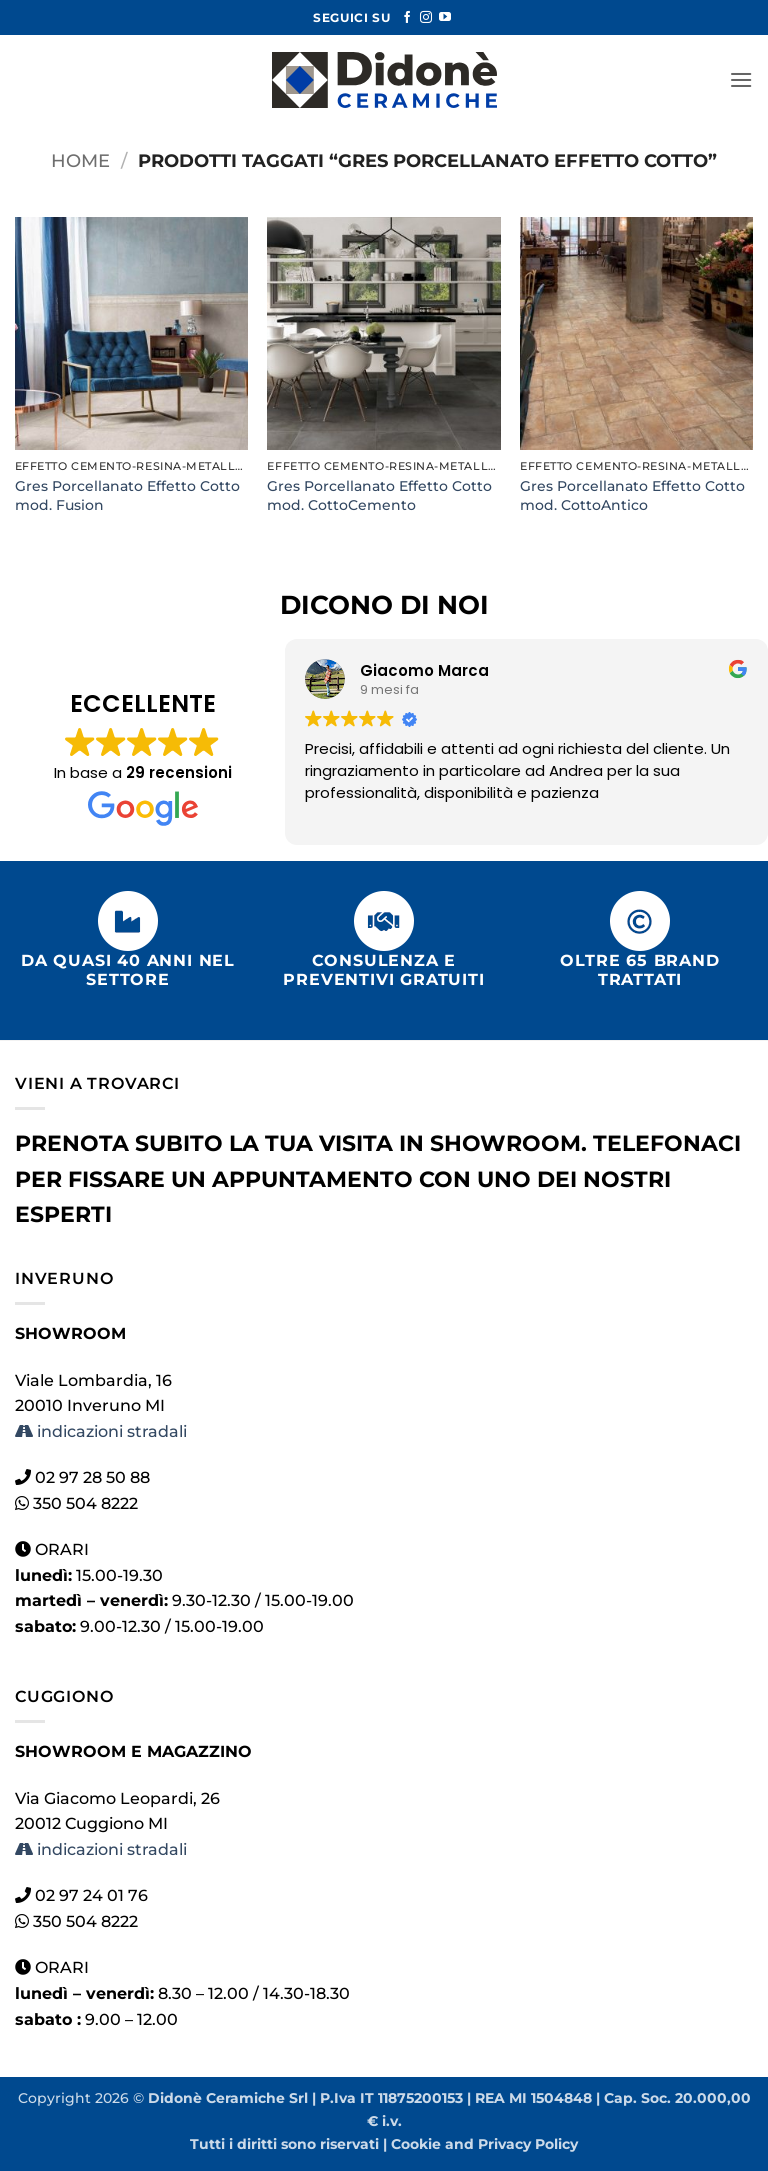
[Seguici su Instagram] (426, 18)
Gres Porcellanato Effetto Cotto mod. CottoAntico (632, 495)
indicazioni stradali (101, 1431)
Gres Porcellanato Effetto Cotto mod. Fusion (127, 495)
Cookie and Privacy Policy (484, 2144)
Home (80, 160)
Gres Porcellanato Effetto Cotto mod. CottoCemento (379, 495)
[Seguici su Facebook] (407, 18)
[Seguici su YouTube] (445, 18)
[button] (741, 79)
